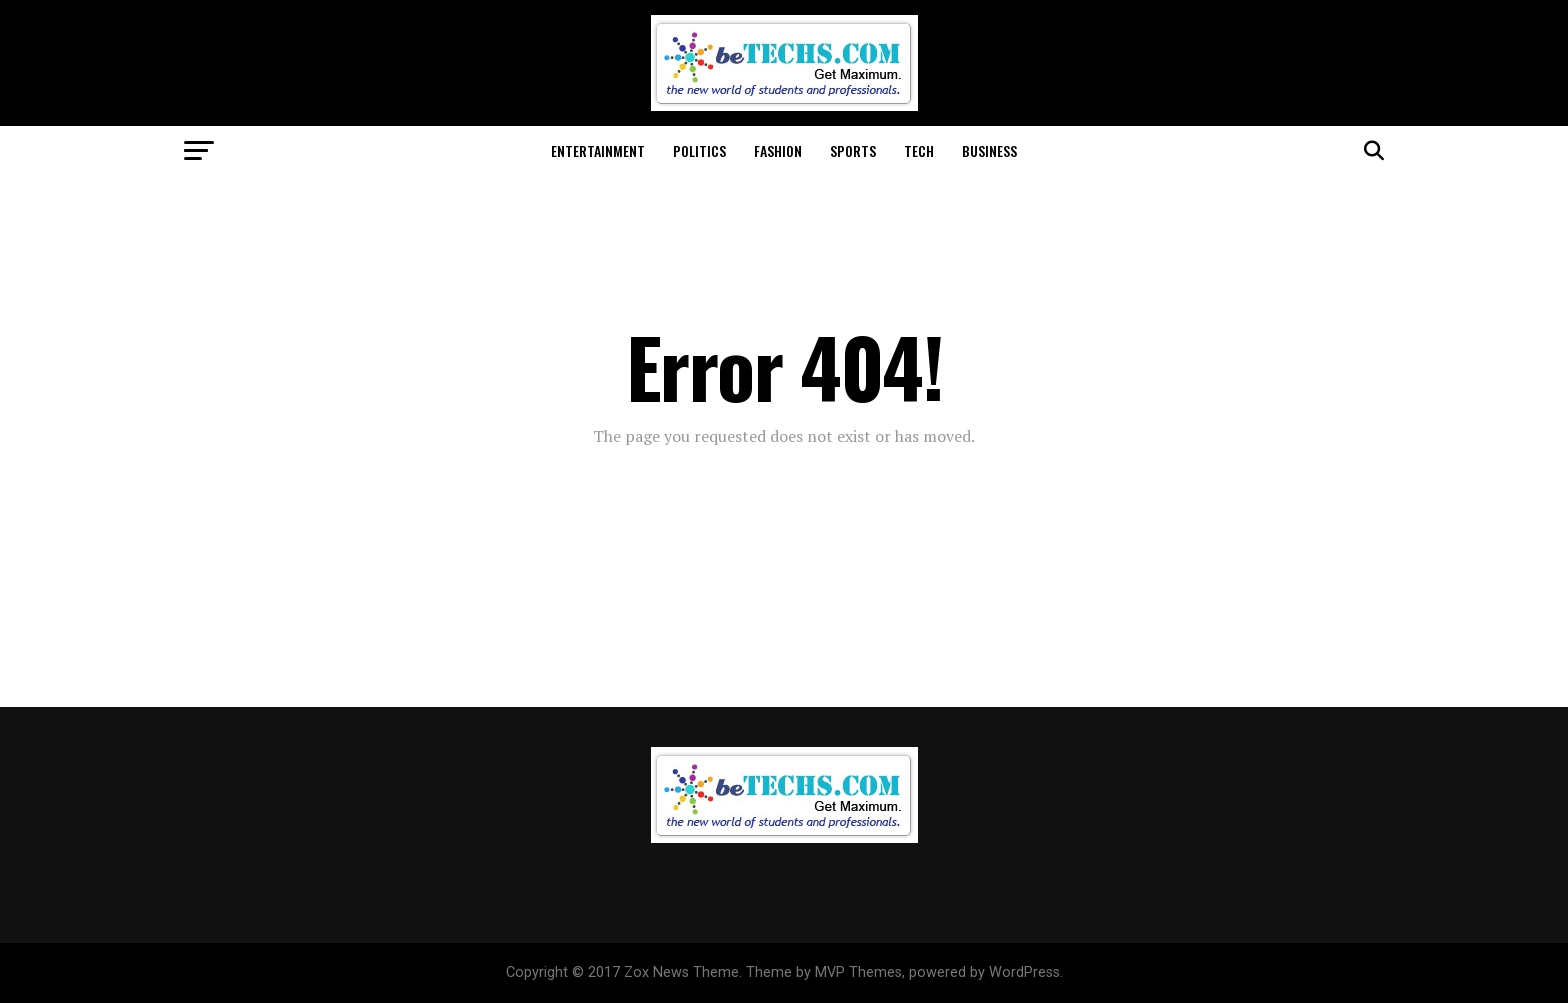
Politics (699, 150)
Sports (853, 150)
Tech (919, 150)
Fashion (778, 150)
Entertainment (598, 150)
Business (989, 150)
